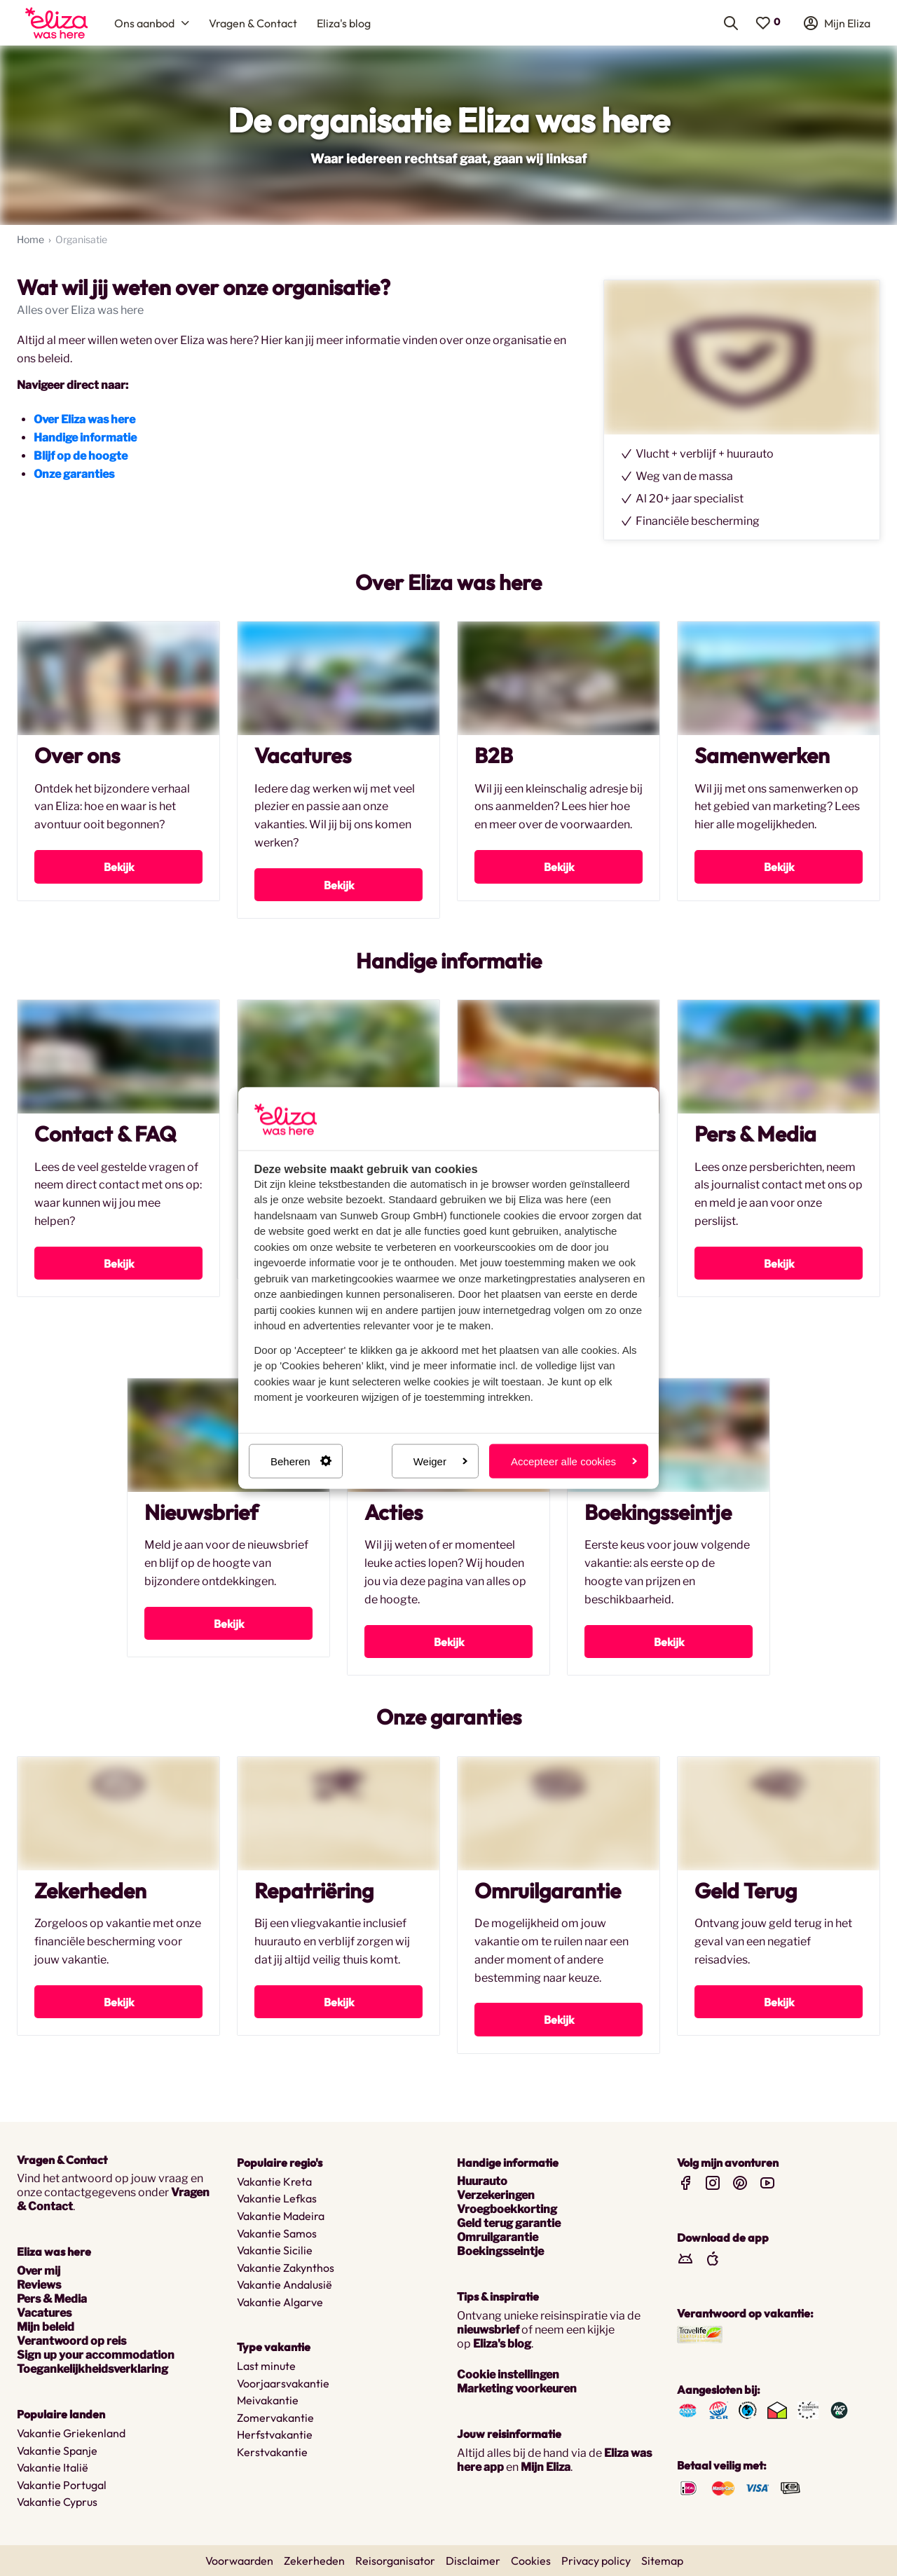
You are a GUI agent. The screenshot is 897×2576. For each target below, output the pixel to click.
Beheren (301, 1461)
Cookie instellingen (508, 2374)
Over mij (38, 2270)
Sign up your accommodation (95, 2355)
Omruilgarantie (497, 2238)
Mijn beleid (45, 2327)
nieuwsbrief (488, 2329)
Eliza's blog (502, 2343)
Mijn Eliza (545, 2467)
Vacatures (44, 2313)
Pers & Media (52, 2299)
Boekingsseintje (500, 2252)
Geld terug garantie (509, 2224)
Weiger (440, 1461)
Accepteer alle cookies (574, 1461)
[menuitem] (56, 23)
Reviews (39, 2284)
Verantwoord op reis (71, 2341)
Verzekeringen (496, 2195)
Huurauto (482, 2181)
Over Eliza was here (84, 420)
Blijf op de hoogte (81, 456)
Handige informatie (85, 438)
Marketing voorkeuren (517, 2388)
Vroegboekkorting (507, 2210)
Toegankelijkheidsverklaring (92, 2369)
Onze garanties (74, 474)
